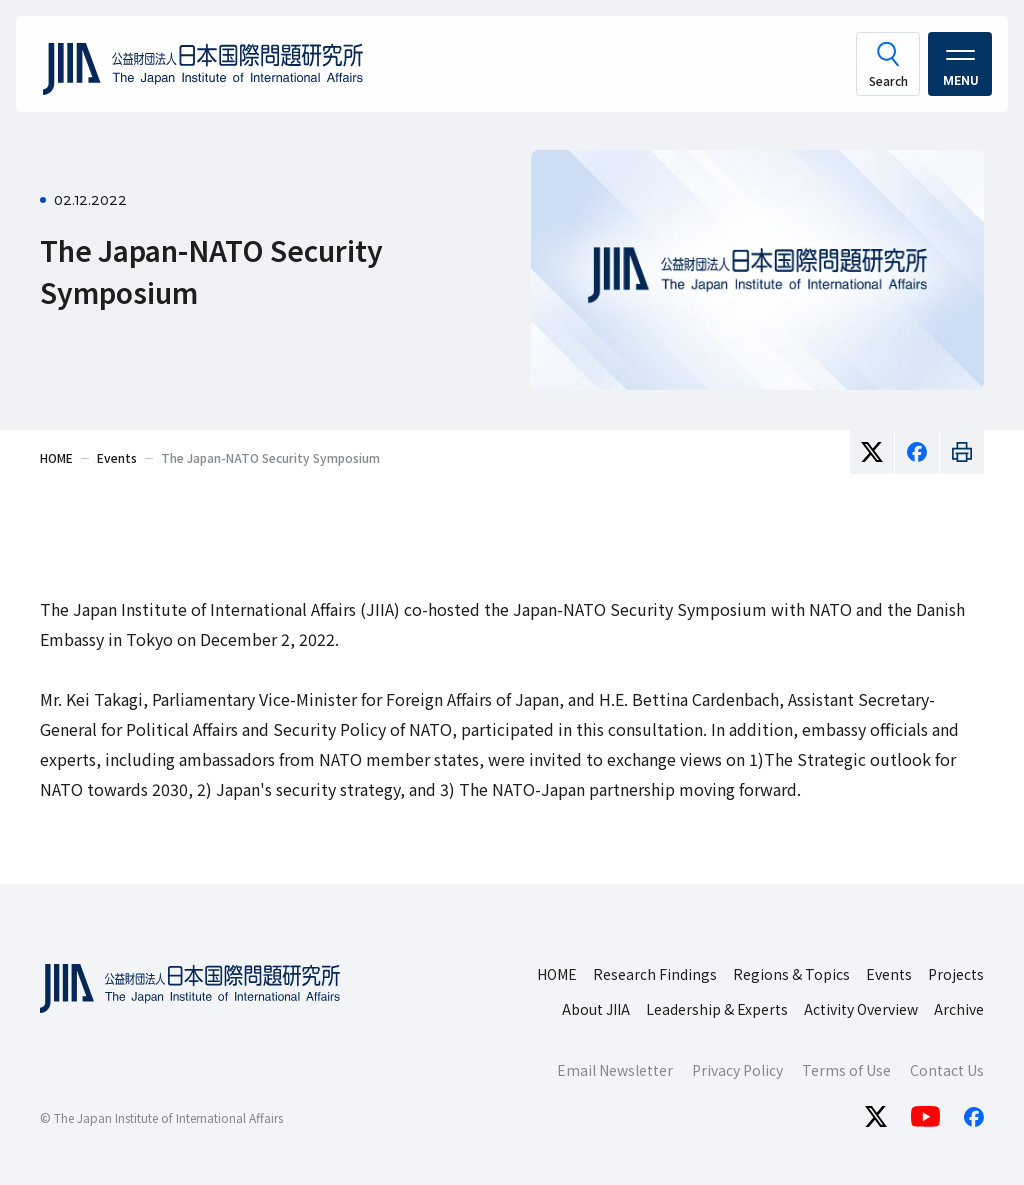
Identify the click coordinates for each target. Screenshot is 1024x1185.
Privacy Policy (737, 1070)
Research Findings (655, 974)
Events (889, 974)
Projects (956, 974)
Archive (959, 1009)
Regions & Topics (791, 974)
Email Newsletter (615, 1070)
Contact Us (947, 1070)
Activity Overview (861, 1009)
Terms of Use (846, 1070)
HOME (557, 974)
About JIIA (596, 1009)
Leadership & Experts (717, 1009)
